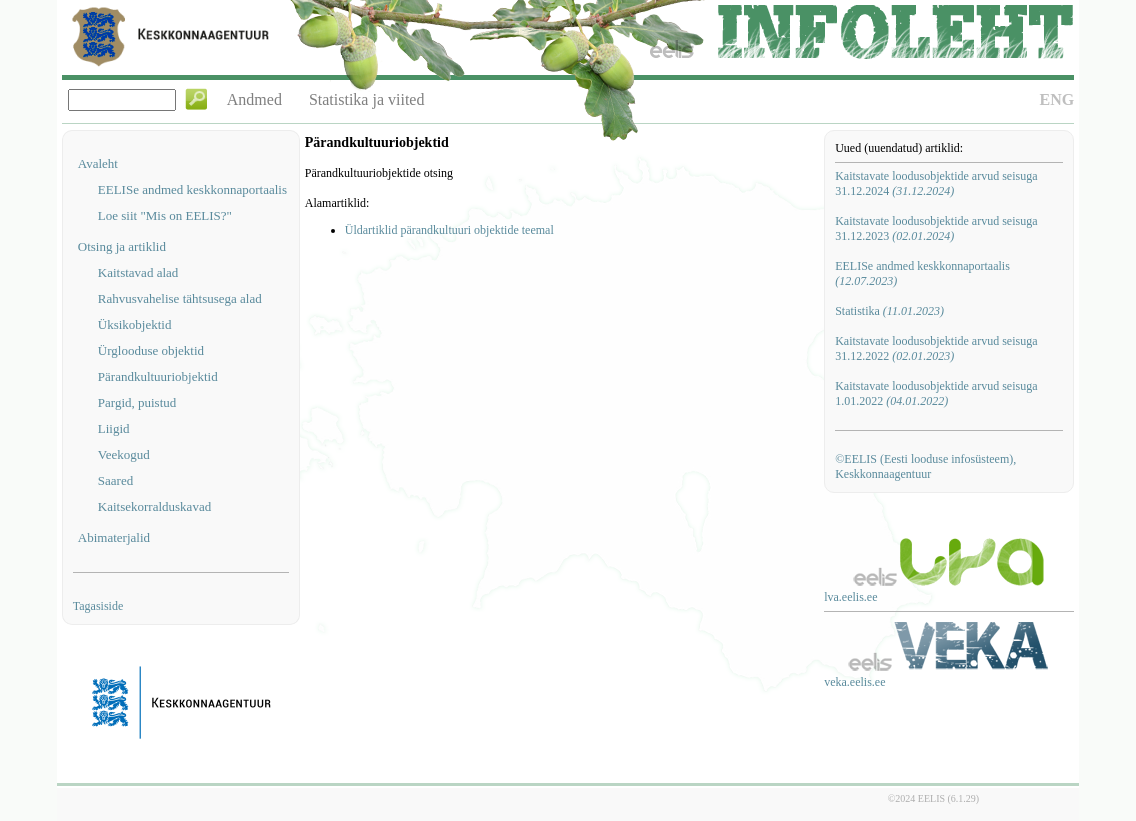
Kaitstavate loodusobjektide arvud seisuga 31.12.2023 (936, 228)
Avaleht (98, 163)
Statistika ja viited (367, 99)
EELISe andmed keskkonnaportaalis (192, 189)
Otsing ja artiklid (122, 246)
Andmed (254, 99)
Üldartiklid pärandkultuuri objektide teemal (449, 230)
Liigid (114, 428)
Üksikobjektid (135, 324)
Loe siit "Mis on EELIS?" (165, 215)
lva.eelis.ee (850, 597)
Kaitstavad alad (138, 272)
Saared (115, 480)
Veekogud (124, 454)
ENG (1057, 99)
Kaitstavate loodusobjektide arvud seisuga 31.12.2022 (936, 348)
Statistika (889, 311)
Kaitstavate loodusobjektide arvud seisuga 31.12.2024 (936, 183)
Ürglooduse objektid (151, 350)
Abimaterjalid (114, 537)
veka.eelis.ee (854, 682)
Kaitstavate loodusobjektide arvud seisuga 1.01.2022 (936, 393)
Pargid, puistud (137, 402)
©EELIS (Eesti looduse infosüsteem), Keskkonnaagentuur (925, 466)
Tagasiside (98, 606)
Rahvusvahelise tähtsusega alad (180, 298)
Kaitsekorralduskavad (154, 506)
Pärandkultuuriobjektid (158, 376)
